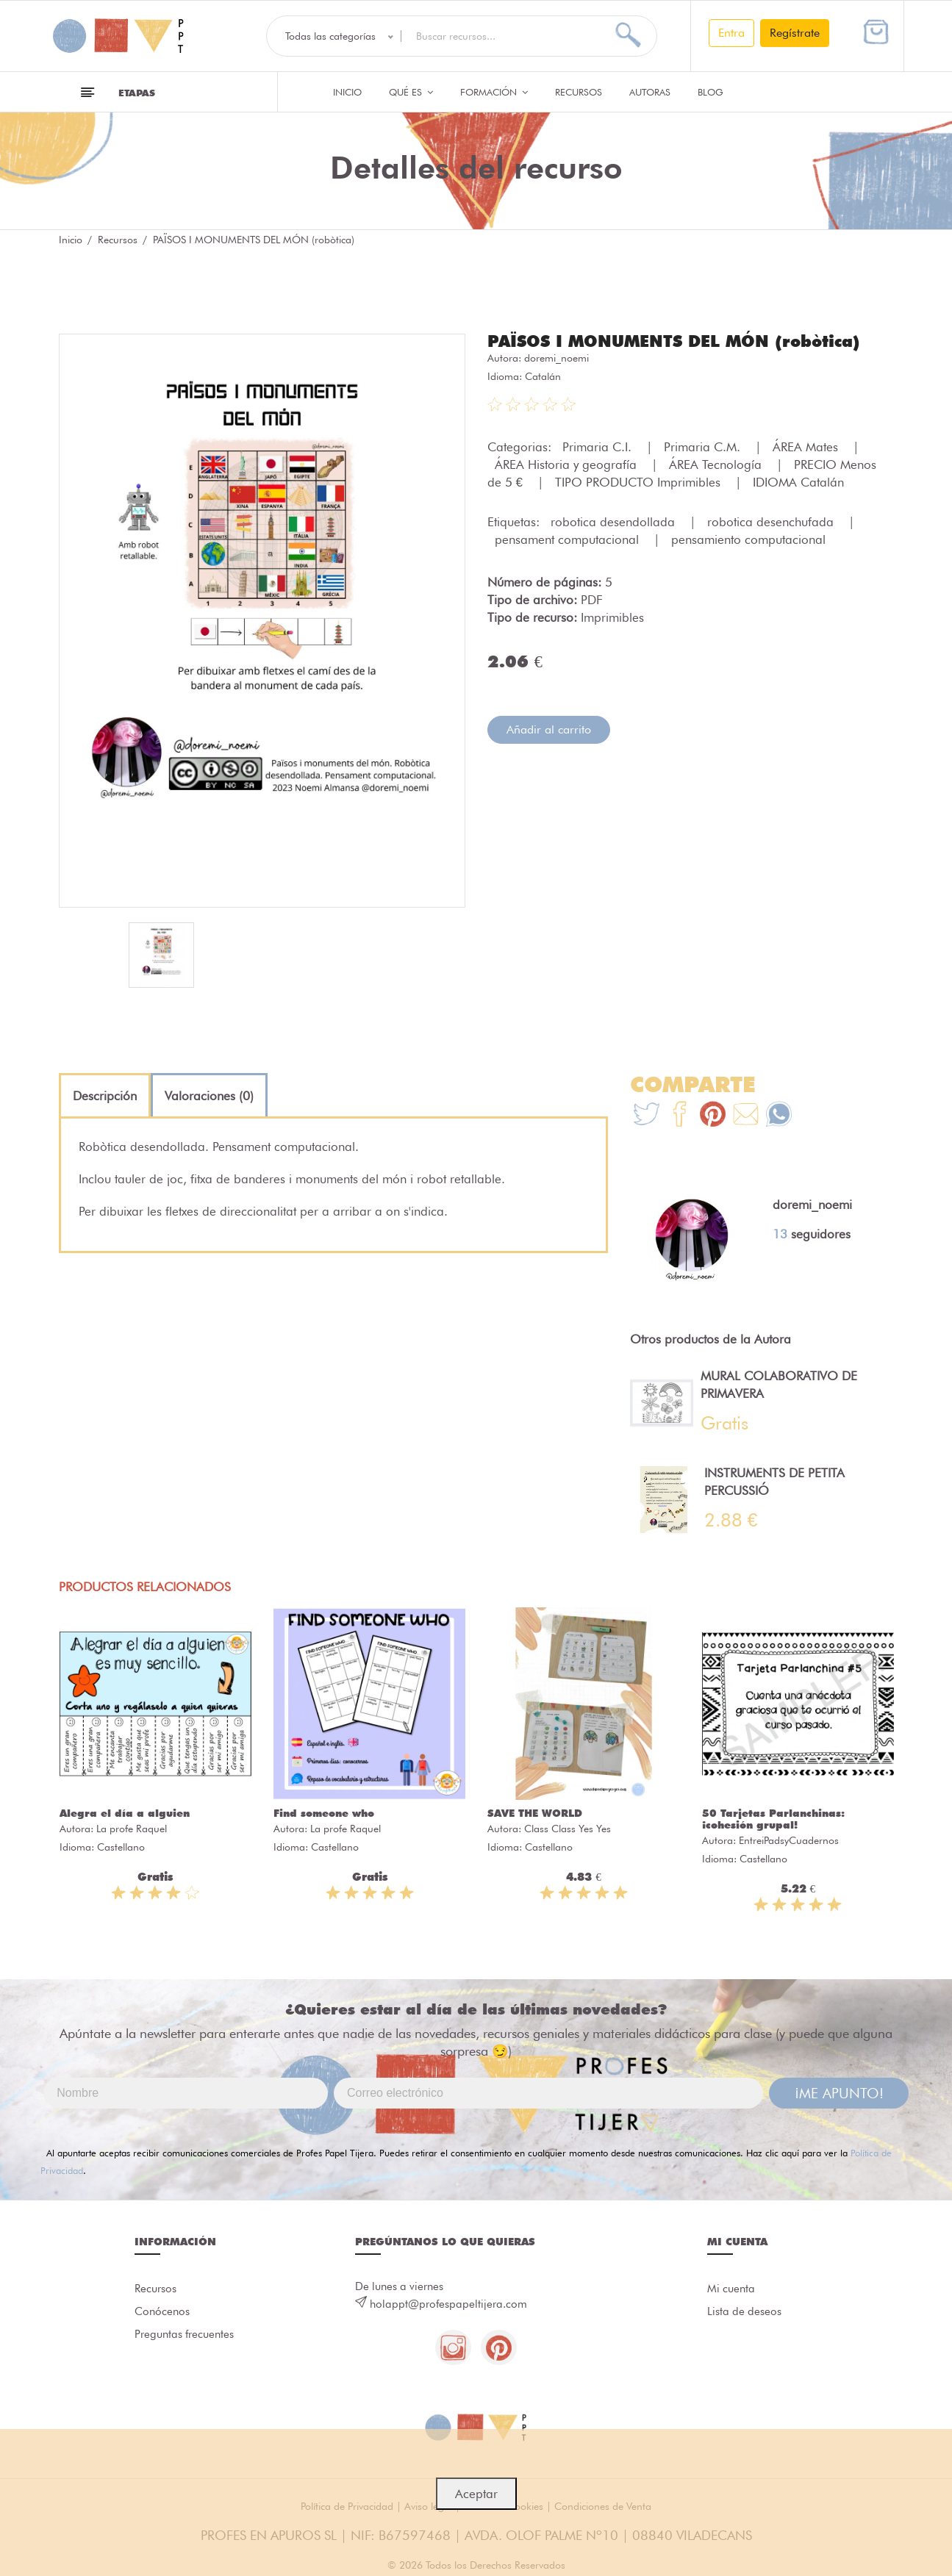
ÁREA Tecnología (717, 464)
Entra (731, 33)
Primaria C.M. (704, 447)
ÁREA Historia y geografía (567, 464)
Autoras (649, 92)
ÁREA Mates (807, 447)
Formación (494, 92)
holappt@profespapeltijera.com (448, 2304)
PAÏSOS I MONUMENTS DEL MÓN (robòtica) (673, 341)
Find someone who (323, 1813)
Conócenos (162, 2312)
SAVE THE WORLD (534, 1813)
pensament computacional (569, 539)
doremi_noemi (556, 358)
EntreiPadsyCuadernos (789, 1840)
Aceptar (476, 2493)
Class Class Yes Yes (567, 1828)
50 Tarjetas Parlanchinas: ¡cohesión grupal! (773, 1819)
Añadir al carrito (549, 729)
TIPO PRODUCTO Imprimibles (639, 482)
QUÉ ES (411, 92)
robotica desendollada (615, 521)
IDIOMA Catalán (798, 482)
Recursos (578, 92)
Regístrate (795, 33)
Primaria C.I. (598, 447)
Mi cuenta (731, 2288)
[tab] (105, 1095)
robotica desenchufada (772, 521)
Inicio (347, 92)
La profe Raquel (131, 1828)
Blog (710, 92)
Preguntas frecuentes (184, 2335)
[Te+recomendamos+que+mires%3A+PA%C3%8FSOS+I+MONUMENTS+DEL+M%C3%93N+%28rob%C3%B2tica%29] (679, 1116)
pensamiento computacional (748, 539)
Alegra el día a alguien (125, 1813)
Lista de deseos (744, 2312)
